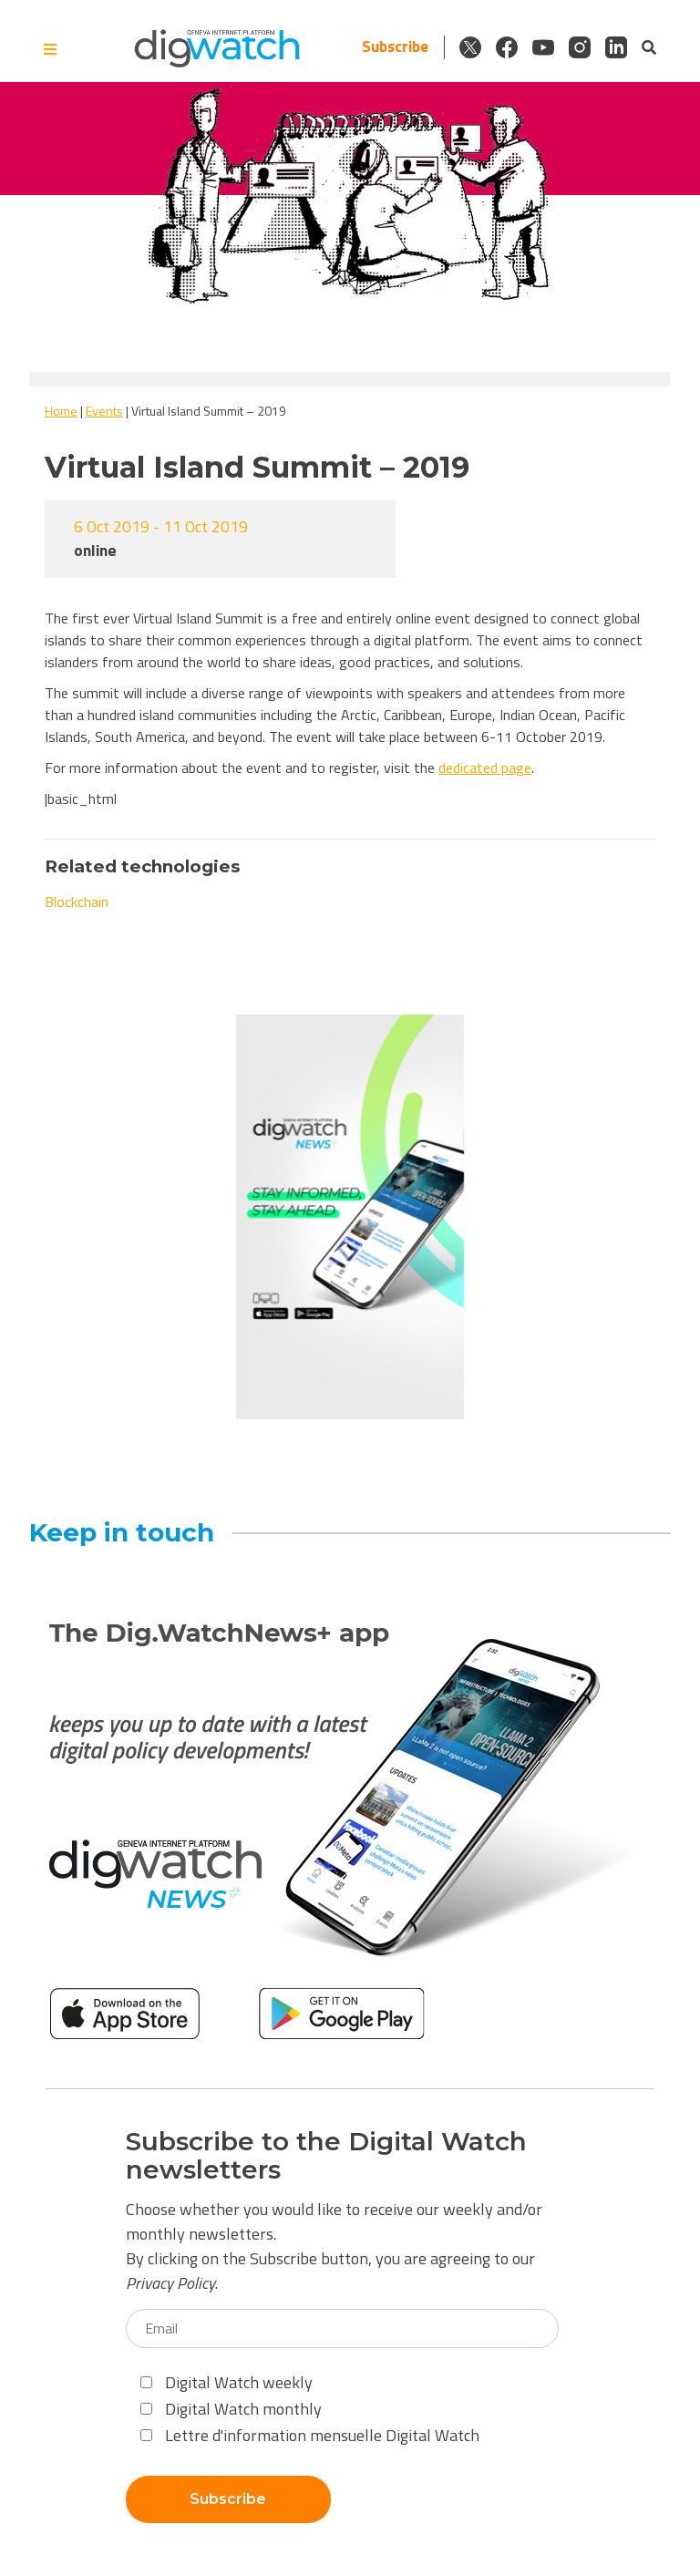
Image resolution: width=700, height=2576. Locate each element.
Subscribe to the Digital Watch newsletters (326, 2156)
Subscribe (395, 47)
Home (61, 410)
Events (104, 410)
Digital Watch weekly (226, 2382)
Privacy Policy (170, 2283)
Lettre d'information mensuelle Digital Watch (309, 2435)
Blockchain (76, 901)
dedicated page (484, 767)
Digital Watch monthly (231, 2408)
